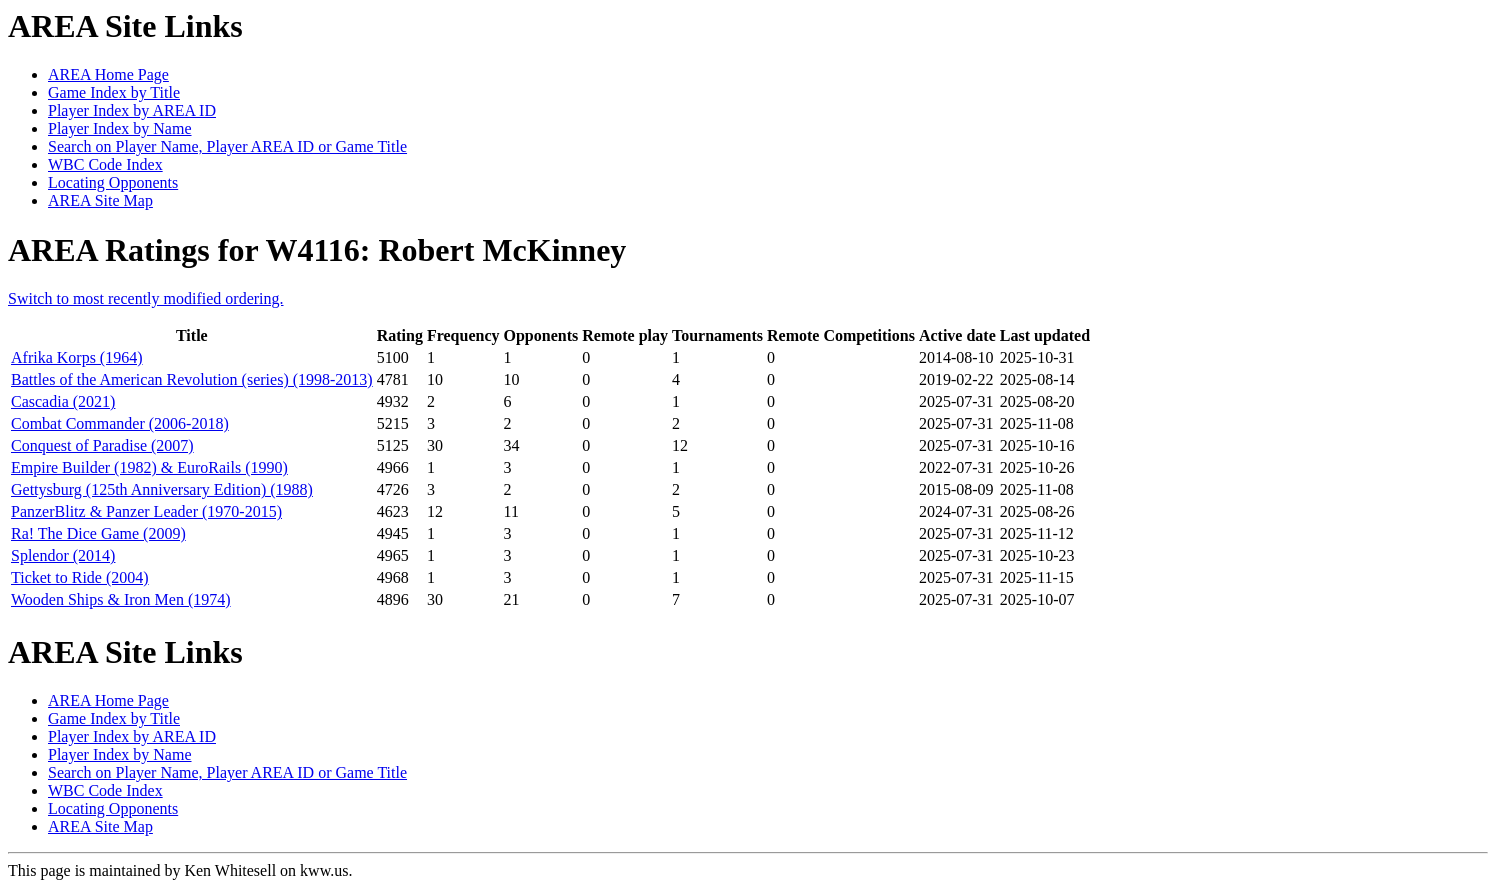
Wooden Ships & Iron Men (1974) (121, 599)
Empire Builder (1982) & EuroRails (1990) (149, 467)
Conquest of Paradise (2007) (102, 445)
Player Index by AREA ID (132, 110)
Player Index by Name (120, 128)
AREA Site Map (100, 200)
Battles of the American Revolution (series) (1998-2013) (192, 379)
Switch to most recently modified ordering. (146, 298)
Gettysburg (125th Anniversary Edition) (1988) (162, 489)
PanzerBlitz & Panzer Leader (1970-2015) (146, 511)
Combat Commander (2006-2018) (120, 423)
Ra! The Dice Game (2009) (98, 533)
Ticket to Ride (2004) (80, 577)
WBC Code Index (105, 164)
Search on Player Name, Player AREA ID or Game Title (227, 146)
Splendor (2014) (63, 555)
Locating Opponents (113, 182)
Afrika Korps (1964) (77, 357)
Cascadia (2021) (63, 401)
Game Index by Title (114, 92)
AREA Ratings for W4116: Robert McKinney (317, 250)
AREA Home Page (108, 74)
